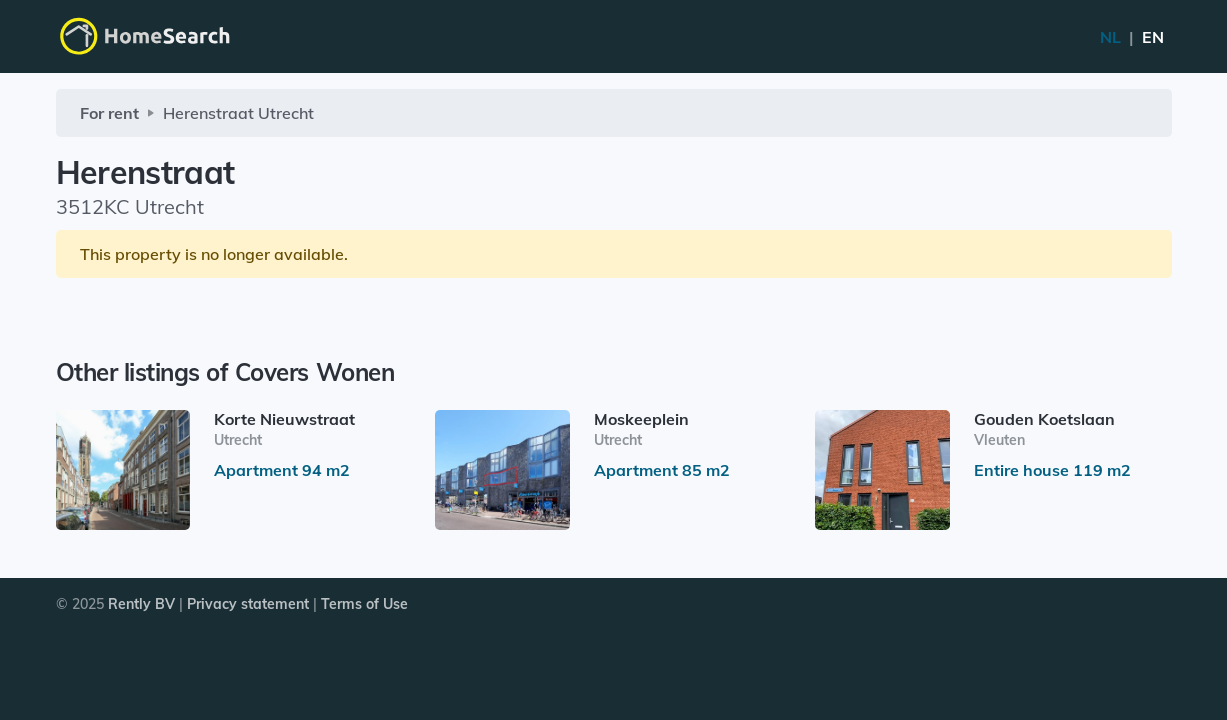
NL (1132, 37)
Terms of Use (364, 604)
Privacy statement (248, 604)
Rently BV (141, 604)
